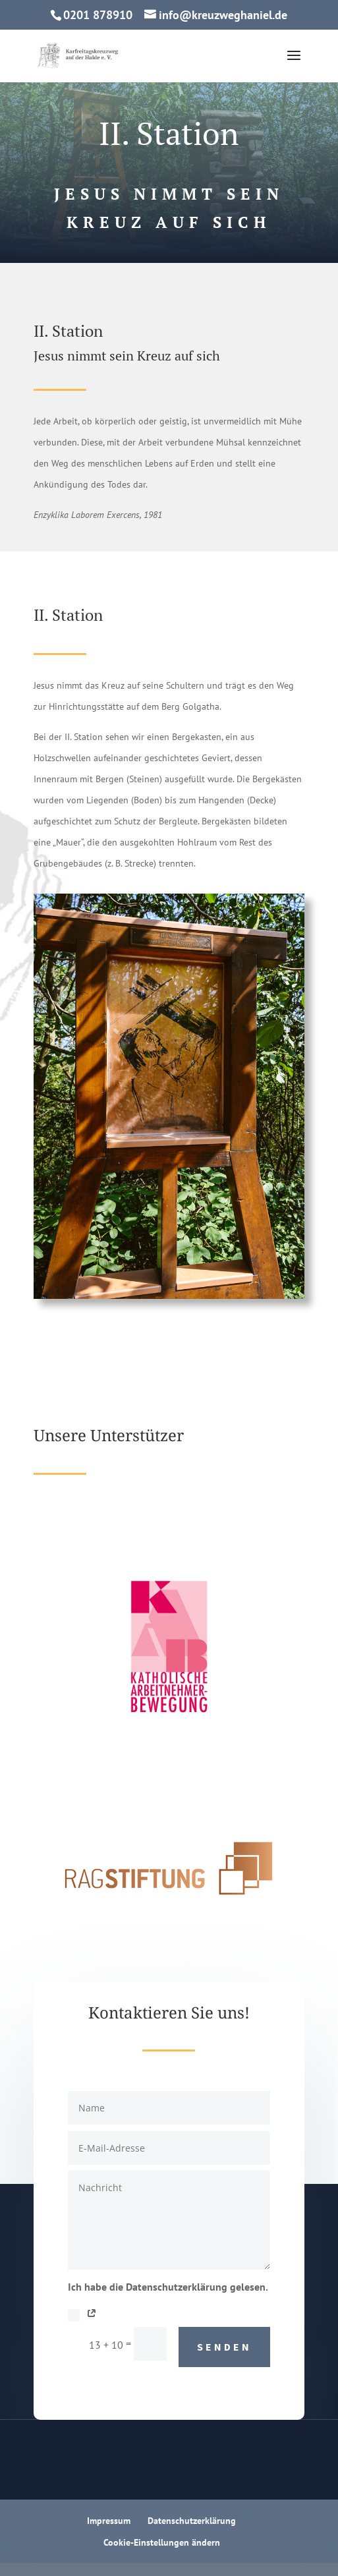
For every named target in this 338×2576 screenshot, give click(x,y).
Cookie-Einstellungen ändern (161, 2542)
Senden (224, 2346)
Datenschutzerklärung (192, 2521)
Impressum (108, 2521)
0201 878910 (97, 14)
